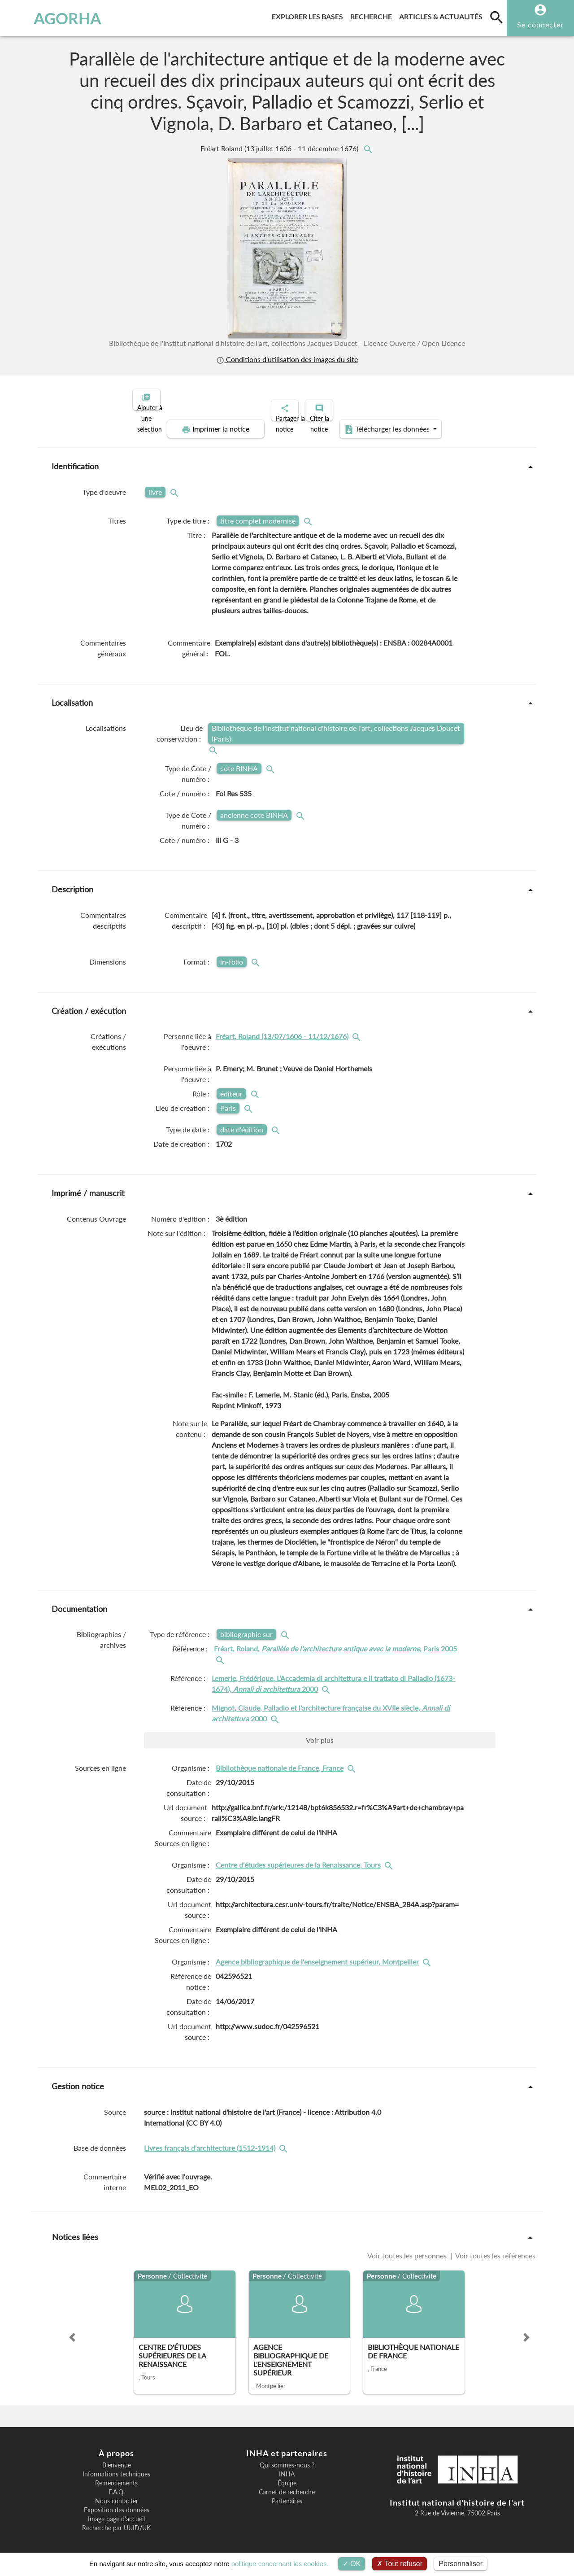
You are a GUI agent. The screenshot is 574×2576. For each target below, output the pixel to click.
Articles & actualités (442, 15)
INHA (287, 2466)
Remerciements (116, 2475)
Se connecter (540, 24)
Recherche (373, 15)
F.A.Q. (117, 2484)
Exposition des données (116, 2502)
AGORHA (51, 18)
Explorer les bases (309, 15)
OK (352, 2563)
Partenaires (287, 2493)
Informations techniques (116, 2466)
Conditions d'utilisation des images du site (287, 359)
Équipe (287, 2475)
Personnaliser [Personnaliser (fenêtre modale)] (461, 2563)
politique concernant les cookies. (280, 2563)
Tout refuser (399, 2563)
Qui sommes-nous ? (287, 2457)
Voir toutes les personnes (407, 2248)
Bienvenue (116, 2457)
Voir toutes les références (494, 2248)
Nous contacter (116, 2493)
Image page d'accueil (116, 2511)
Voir (320, 1732)
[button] (72, 2330)
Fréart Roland (280, 148)
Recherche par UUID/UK (116, 2520)
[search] (496, 17)
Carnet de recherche (287, 2484)
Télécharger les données (388, 422)
